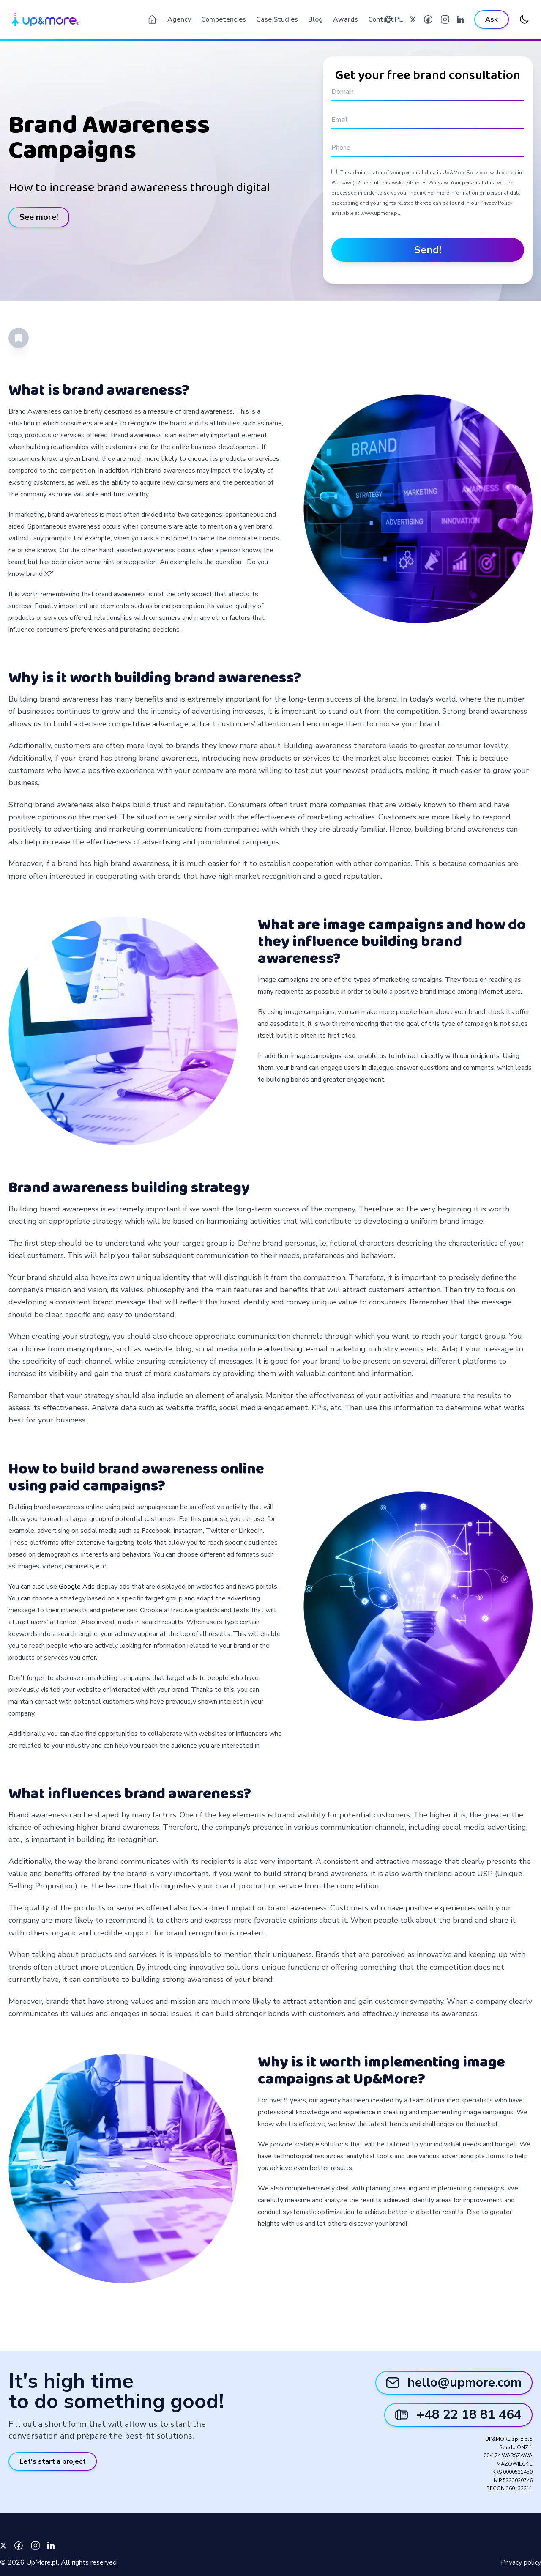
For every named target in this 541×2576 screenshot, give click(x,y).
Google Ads (77, 1586)
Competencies (223, 19)
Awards (345, 19)
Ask (491, 19)
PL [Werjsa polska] (398, 19)
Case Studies (277, 19)
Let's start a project (52, 2461)
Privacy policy (521, 2562)
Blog (315, 19)
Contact (381, 19)
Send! (427, 250)
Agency (179, 19)
